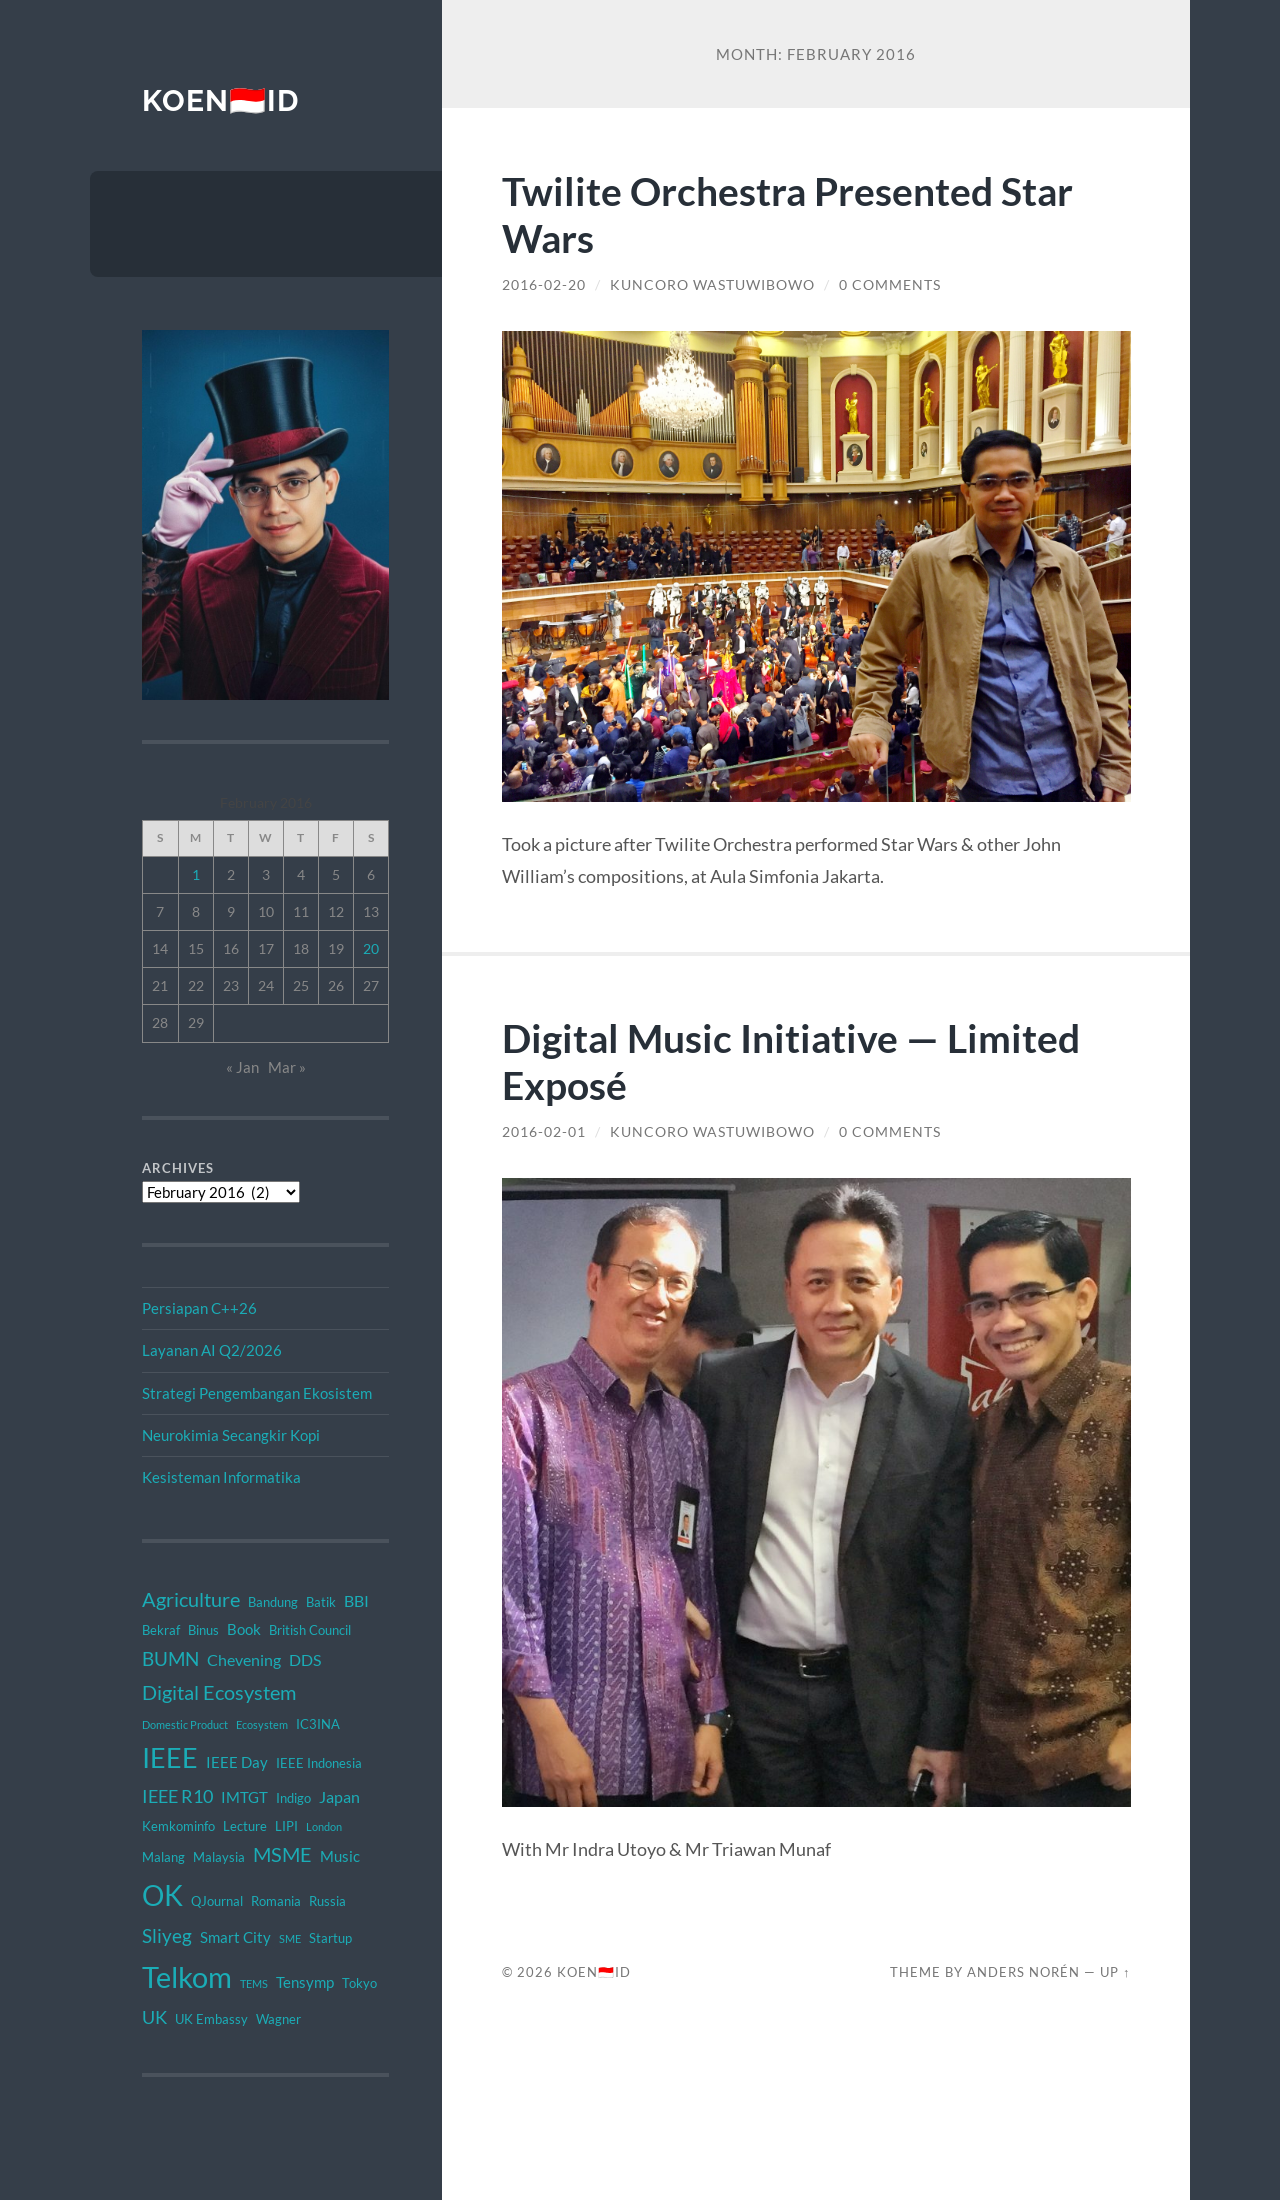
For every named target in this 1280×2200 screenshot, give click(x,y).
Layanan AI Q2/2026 (212, 1350)
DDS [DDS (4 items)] (305, 1659)
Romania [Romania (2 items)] (276, 1901)
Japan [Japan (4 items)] (339, 1796)
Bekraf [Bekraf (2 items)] (161, 1630)
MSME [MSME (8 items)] (282, 1854)
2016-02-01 (544, 1132)
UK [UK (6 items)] (154, 2017)
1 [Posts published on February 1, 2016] (196, 874)
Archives (178, 1168)
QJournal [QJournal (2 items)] (217, 1901)
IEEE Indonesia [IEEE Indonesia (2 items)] (319, 1763)
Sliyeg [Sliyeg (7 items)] (167, 1935)
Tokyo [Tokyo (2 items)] (359, 1983)
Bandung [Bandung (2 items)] (273, 1602)
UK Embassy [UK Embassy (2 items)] (211, 2019)
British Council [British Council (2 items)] (310, 1630)
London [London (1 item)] (324, 1826)
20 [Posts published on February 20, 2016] (371, 948)
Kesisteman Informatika (221, 1477)
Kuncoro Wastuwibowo (712, 285)
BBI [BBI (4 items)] (356, 1600)
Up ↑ (1115, 1972)
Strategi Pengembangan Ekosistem (257, 1393)
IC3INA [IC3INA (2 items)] (318, 1724)
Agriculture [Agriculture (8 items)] (191, 1599)
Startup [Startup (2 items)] (330, 1938)
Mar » (287, 1067)
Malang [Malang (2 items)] (163, 1857)
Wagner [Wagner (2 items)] (278, 2019)
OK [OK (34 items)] (162, 1895)
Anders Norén (1023, 1972)
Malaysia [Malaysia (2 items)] (219, 1857)
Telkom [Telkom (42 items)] (187, 1976)
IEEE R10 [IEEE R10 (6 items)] (177, 1796)
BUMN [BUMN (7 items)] (170, 1658)
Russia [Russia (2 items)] (327, 1901)
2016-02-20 (544, 285)
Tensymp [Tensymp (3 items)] (305, 1982)
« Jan (242, 1067)
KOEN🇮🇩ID (220, 100)
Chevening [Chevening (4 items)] (244, 1659)
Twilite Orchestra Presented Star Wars (787, 214)
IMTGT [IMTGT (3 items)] (244, 1797)
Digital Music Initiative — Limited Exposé (791, 1061)
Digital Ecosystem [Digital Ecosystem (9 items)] (219, 1692)
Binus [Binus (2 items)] (203, 1630)
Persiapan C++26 (199, 1308)
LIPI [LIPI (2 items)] (286, 1826)
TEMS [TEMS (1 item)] (254, 1983)
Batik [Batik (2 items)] (321, 1602)
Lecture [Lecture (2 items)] (245, 1826)
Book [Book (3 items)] (244, 1629)
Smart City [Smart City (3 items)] (235, 1937)
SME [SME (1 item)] (290, 1938)
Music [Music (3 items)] (340, 1856)
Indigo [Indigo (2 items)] (293, 1798)
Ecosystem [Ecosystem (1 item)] (262, 1724)
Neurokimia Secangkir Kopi (231, 1435)
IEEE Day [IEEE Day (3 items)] (237, 1762)
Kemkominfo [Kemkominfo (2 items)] (178, 1826)
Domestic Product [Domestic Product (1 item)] (185, 1724)
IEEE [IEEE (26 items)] (170, 1758)
